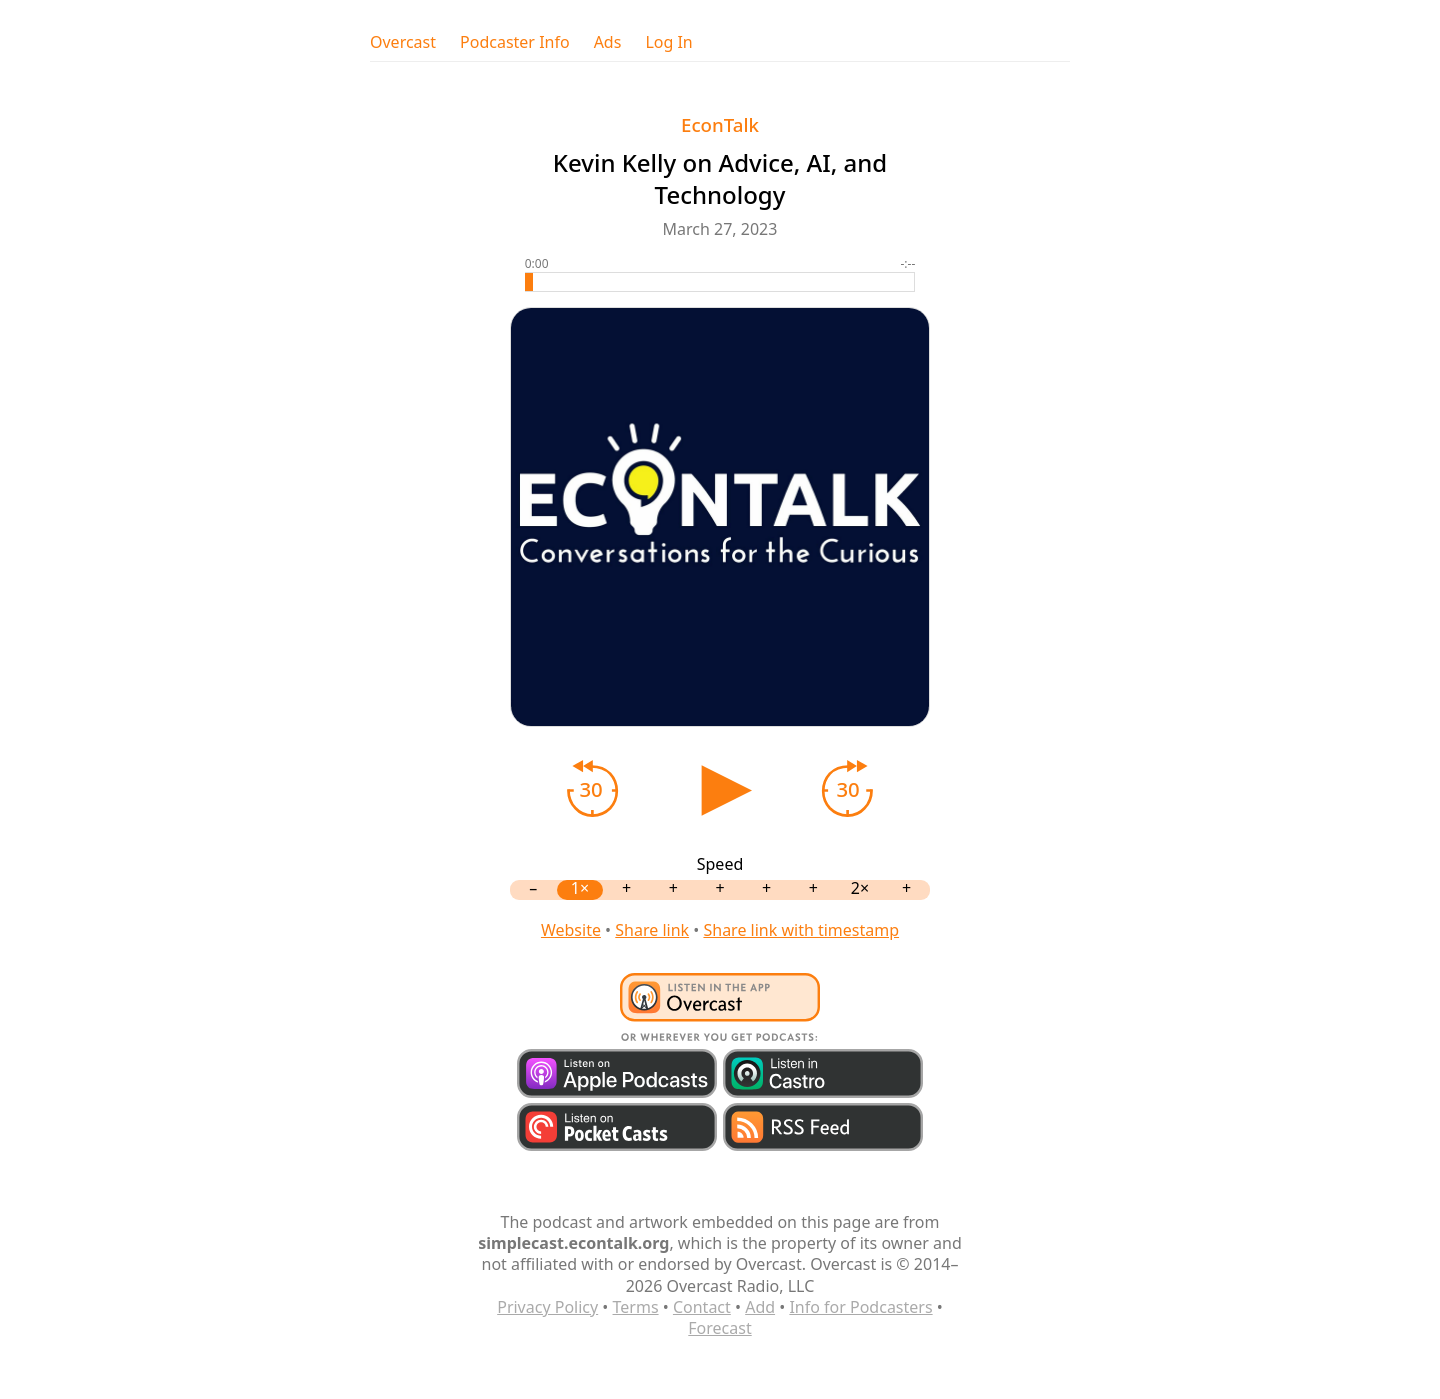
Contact (702, 1307)
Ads (608, 42)
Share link (652, 930)
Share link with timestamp (801, 930)
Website (571, 930)
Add (760, 1307)
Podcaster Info (515, 42)
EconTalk (720, 124)
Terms (636, 1307)
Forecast (719, 1328)
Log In (668, 42)
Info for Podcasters (860, 1307)
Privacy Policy (547, 1307)
